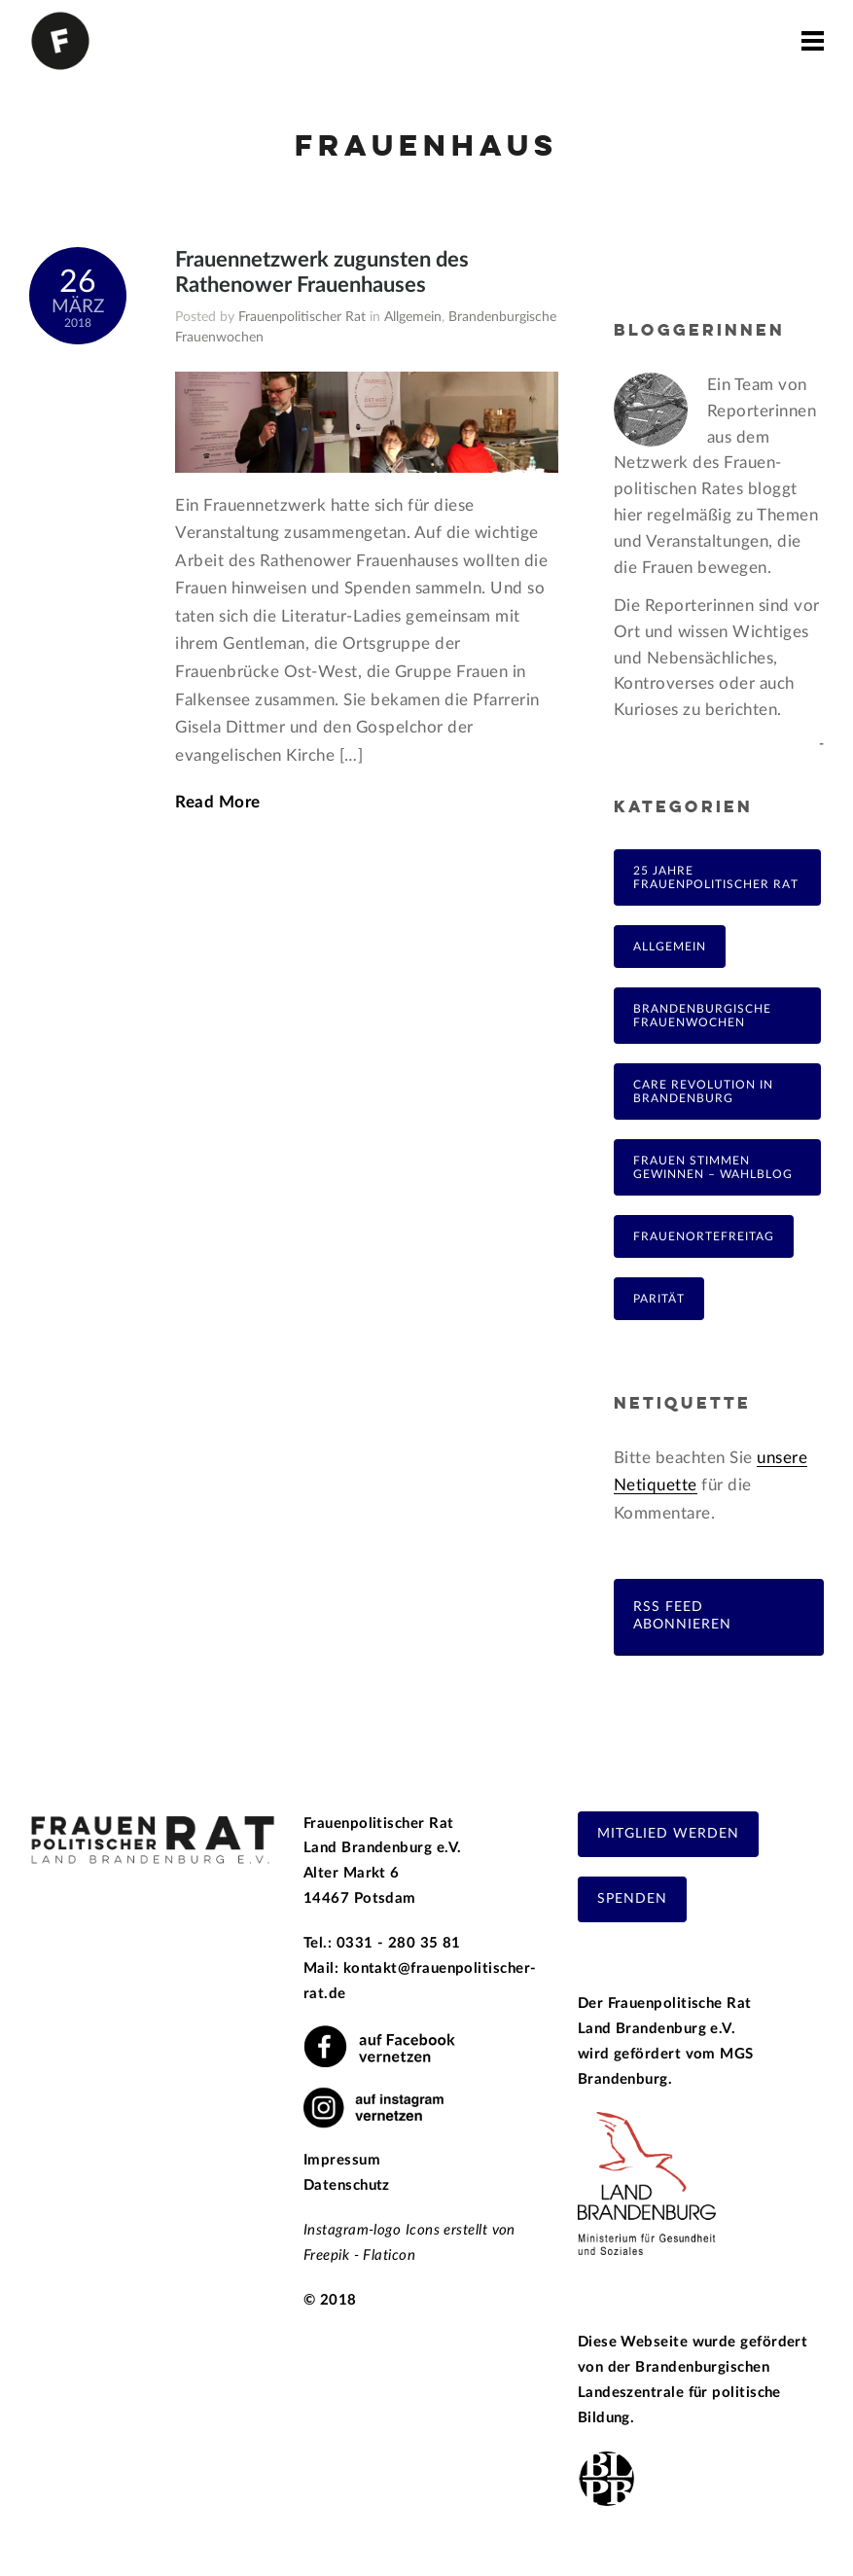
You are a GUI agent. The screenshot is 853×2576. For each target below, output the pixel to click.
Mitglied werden (668, 1834)
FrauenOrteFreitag (703, 1236)
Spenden (632, 1899)
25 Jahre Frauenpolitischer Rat (716, 877)
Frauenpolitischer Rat (302, 317)
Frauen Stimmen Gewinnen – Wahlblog (713, 1167)
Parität (659, 1299)
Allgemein (413, 317)
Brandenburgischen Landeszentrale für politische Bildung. (679, 2392)
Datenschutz (346, 2185)
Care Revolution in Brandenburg (703, 1091)
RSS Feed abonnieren (682, 1615)
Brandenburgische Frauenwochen (702, 1015)
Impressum (341, 2160)
